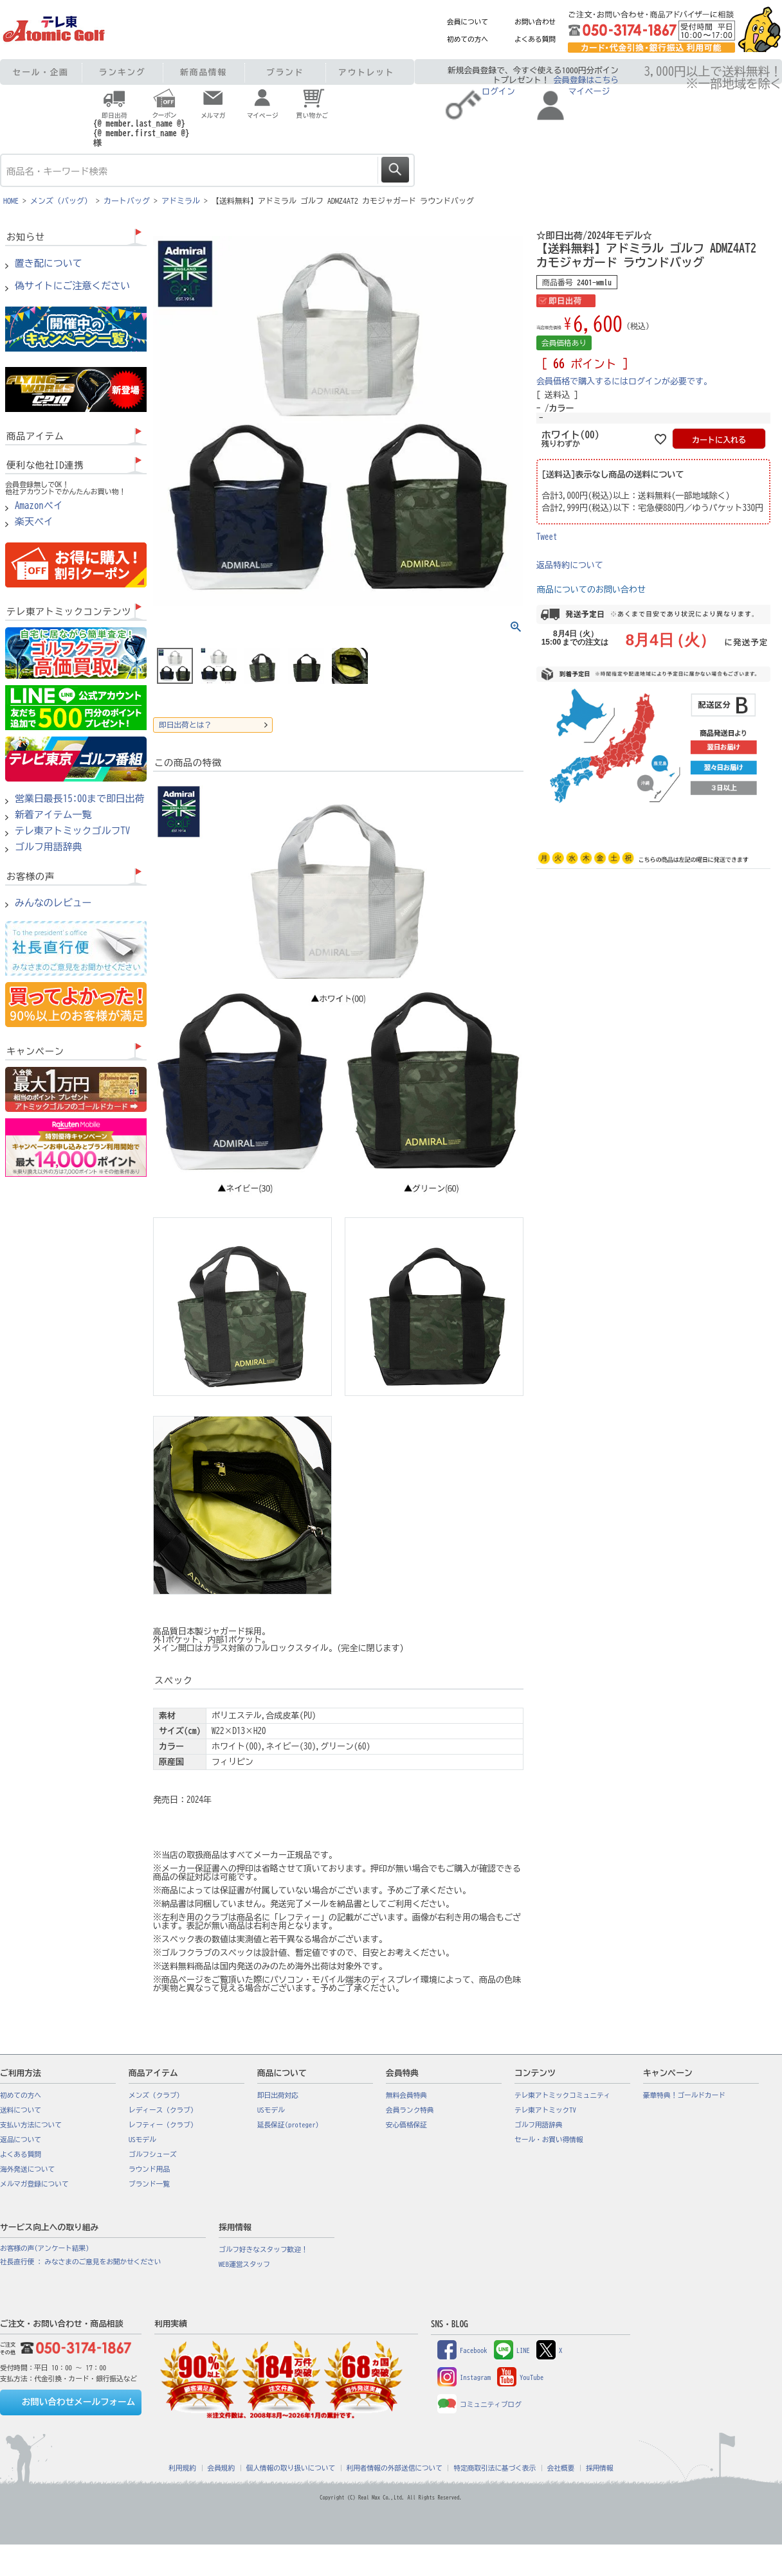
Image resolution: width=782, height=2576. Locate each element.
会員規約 (221, 2468)
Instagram (464, 2377)
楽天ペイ (34, 521)
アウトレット (366, 72)
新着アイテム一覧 (53, 814)
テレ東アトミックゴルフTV (72, 831)
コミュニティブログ (479, 2404)
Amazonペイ (39, 505)
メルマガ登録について (34, 2184)
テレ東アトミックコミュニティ (562, 2095)
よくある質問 (535, 39)
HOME (11, 200)
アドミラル (180, 200)
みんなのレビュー (53, 903)
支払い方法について (31, 2125)
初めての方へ (467, 39)
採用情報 (600, 2468)
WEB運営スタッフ (244, 2264)
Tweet (547, 537)
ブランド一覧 (149, 2184)
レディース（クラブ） (163, 2110)
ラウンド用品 (149, 2169)
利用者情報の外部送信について (394, 2468)
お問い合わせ (535, 22)
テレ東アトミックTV (545, 2110)
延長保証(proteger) (288, 2125)
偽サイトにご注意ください (72, 286)
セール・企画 (41, 72)
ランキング (122, 72)
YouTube (520, 2377)
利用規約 (182, 2468)
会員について (467, 22)
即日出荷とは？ (185, 724)
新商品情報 (203, 72)
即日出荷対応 (277, 2095)
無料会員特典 (406, 2095)
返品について (20, 2139)
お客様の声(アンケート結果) (44, 2248)
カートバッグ (127, 200)
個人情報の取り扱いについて (291, 2468)
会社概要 (561, 2468)
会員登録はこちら (586, 80)
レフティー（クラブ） (163, 2125)
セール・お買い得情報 (548, 2139)
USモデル (142, 2139)
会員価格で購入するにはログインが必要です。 (624, 381)
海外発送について (27, 2169)
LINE (512, 2350)
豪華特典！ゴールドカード (684, 2095)
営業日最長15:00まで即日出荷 (80, 798)
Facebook (462, 2350)
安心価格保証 (406, 2125)
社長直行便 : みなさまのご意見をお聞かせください (80, 2261)
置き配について (48, 263)
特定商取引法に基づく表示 (494, 2468)
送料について (20, 2110)
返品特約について (569, 565)
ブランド (285, 72)
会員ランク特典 (410, 2110)
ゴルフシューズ (153, 2154)
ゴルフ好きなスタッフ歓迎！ (263, 2249)
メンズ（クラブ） (156, 2095)
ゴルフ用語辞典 (48, 847)
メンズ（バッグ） (61, 200)
